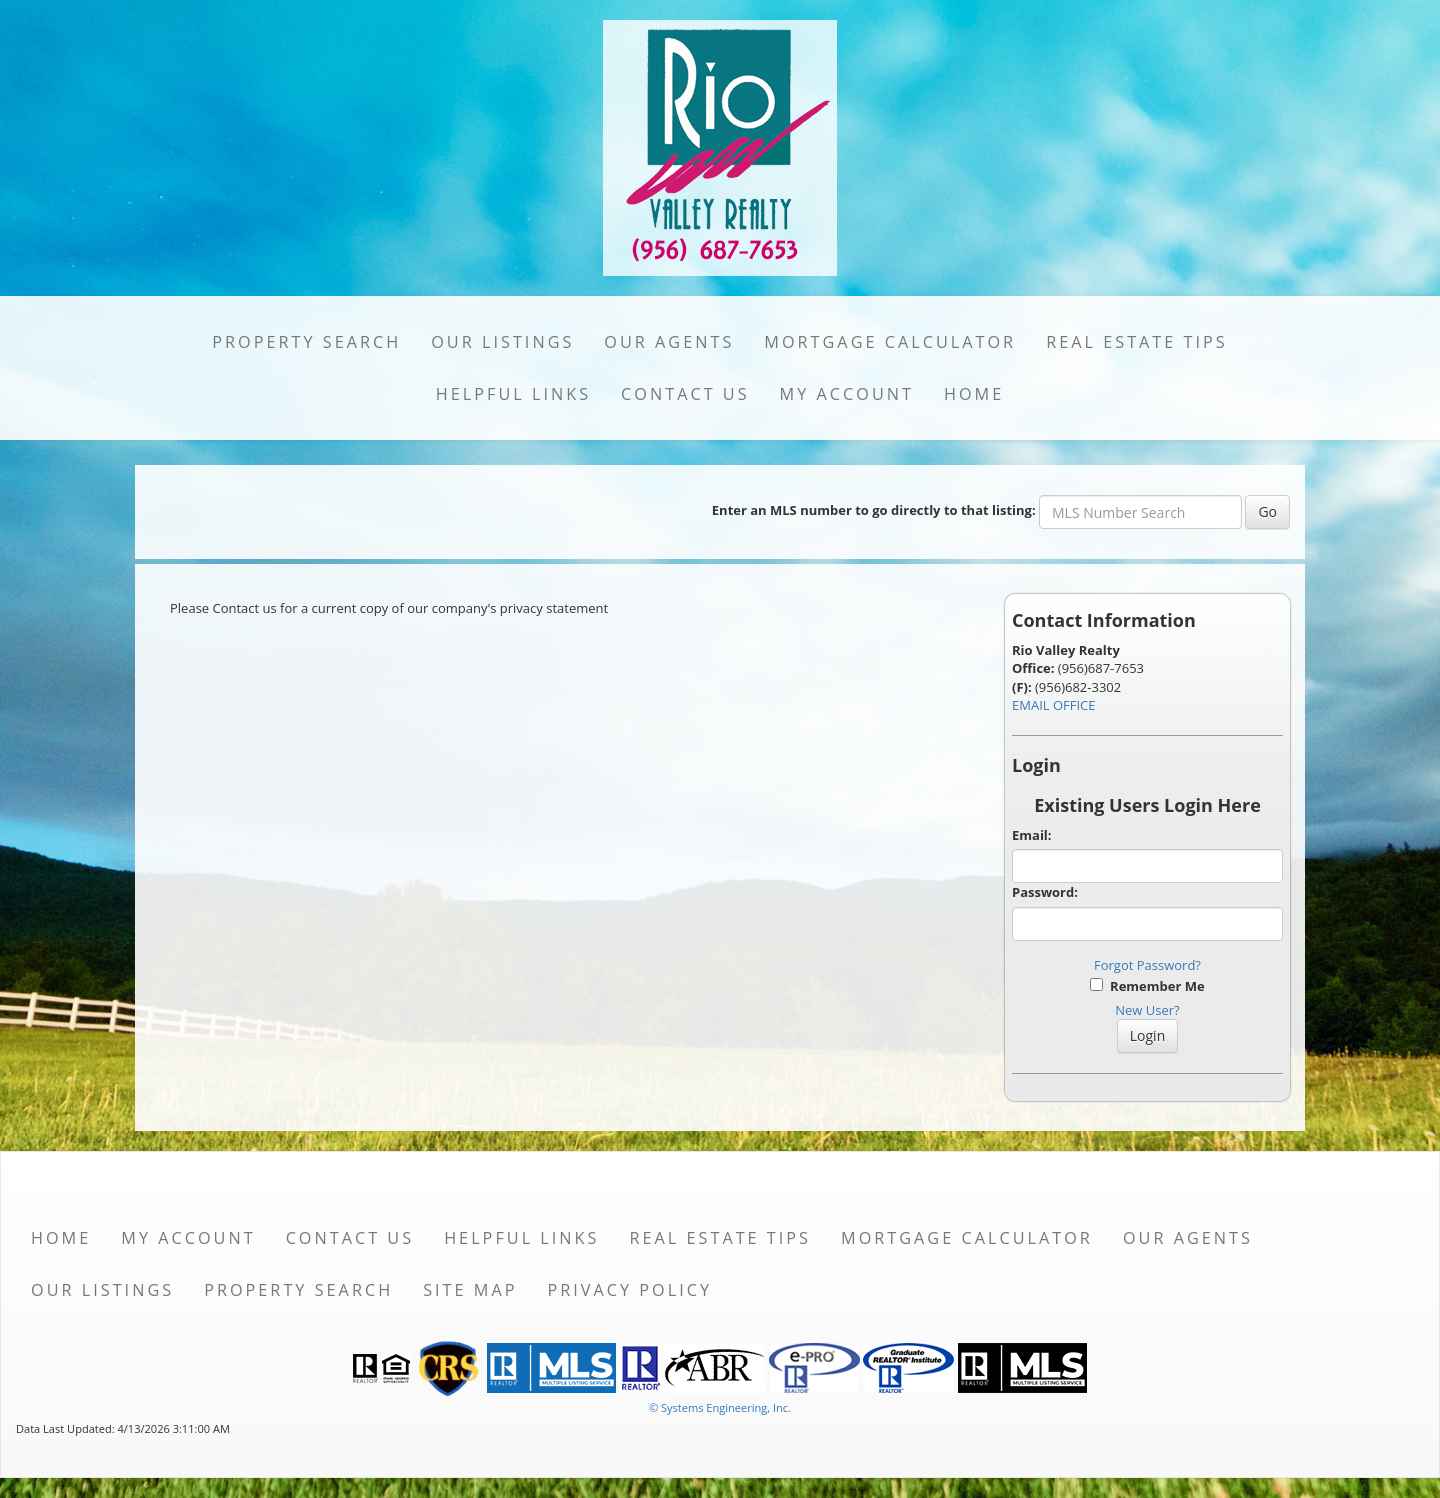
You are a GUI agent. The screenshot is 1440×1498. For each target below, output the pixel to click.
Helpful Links (513, 394)
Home (974, 394)
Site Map (470, 1290)
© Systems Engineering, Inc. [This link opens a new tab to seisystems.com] (720, 1407)
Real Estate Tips (1137, 342)
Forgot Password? (1147, 965)
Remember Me (1147, 986)
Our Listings (502, 342)
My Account (847, 394)
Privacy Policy (629, 1290)
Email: (1032, 835)
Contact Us (685, 394)
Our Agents (669, 342)
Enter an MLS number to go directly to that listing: (874, 510)
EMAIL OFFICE (1054, 705)
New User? (1147, 1010)
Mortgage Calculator (890, 342)
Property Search (306, 342)
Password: (1045, 892)
